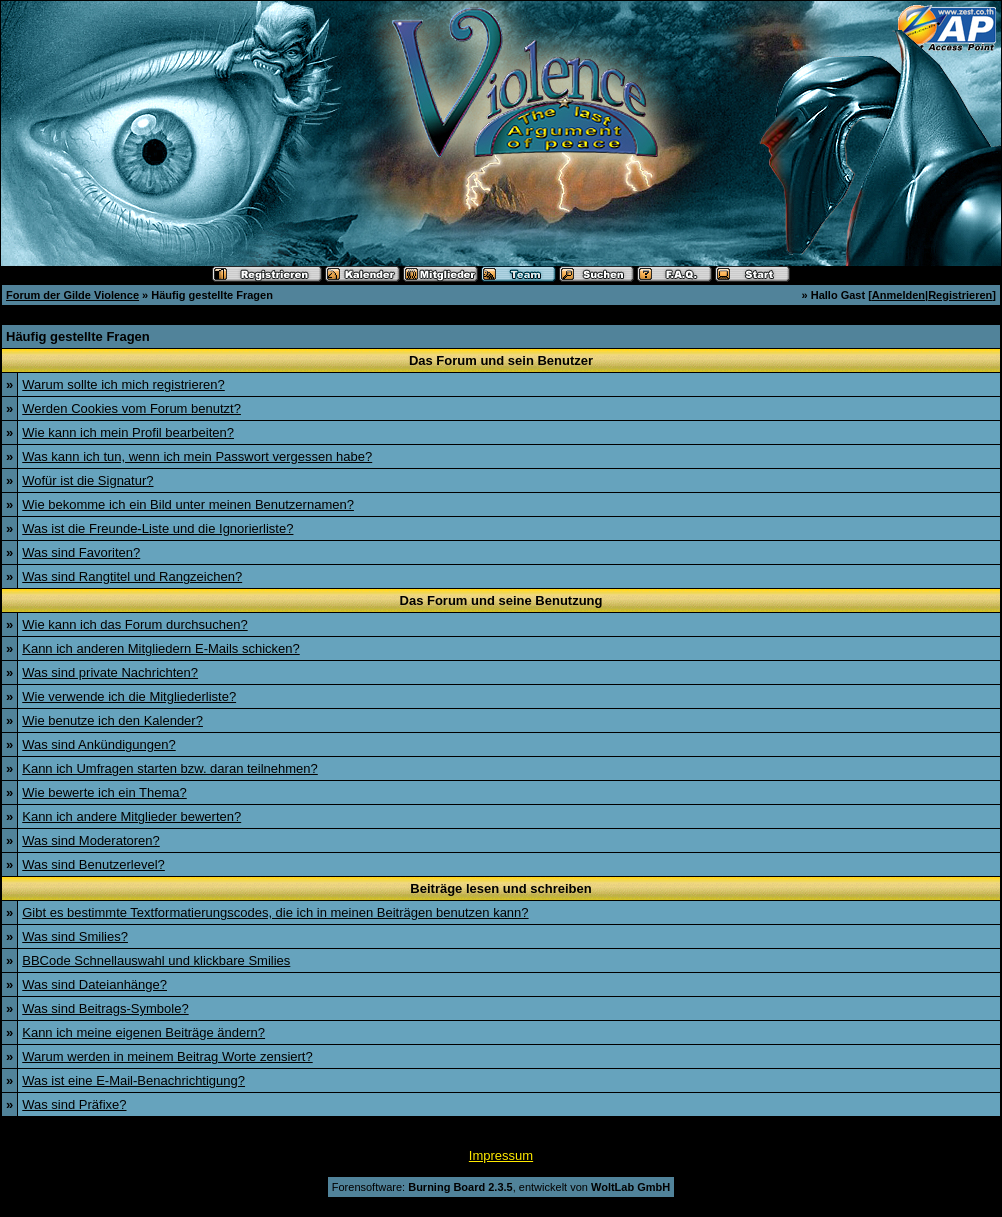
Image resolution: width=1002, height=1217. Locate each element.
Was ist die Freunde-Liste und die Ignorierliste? (157, 528)
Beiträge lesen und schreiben (500, 888)
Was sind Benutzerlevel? (93, 864)
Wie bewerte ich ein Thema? (104, 792)
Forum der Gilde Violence (72, 295)
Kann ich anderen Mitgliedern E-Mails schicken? (160, 648)
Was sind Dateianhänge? (94, 984)
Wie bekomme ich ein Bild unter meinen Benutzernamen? (188, 504)
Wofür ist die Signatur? (87, 480)
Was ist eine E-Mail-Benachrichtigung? (133, 1080)
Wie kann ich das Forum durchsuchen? (134, 624)
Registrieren (960, 295)
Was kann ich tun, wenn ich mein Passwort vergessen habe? (197, 456)
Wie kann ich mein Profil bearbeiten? (128, 432)
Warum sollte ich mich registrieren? (123, 384)
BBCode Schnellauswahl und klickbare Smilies (156, 960)
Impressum (501, 1155)
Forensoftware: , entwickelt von (501, 1187)
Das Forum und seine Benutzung (501, 600)
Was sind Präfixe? (74, 1104)
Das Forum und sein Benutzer (501, 360)
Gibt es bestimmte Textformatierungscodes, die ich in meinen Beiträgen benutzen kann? (275, 912)
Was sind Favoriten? (81, 552)
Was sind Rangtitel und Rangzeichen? (132, 576)
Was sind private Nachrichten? (110, 672)
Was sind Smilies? (75, 936)
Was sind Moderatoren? (91, 840)
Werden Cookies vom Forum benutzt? (131, 408)
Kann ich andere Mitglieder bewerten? (131, 816)
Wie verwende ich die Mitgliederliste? (129, 696)
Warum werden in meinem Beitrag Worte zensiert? (167, 1056)
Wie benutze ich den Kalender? (112, 720)
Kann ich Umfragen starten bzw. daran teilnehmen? (170, 768)
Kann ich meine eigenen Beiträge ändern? (143, 1032)
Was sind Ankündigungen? (98, 744)
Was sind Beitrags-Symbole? (105, 1008)
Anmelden (898, 295)
